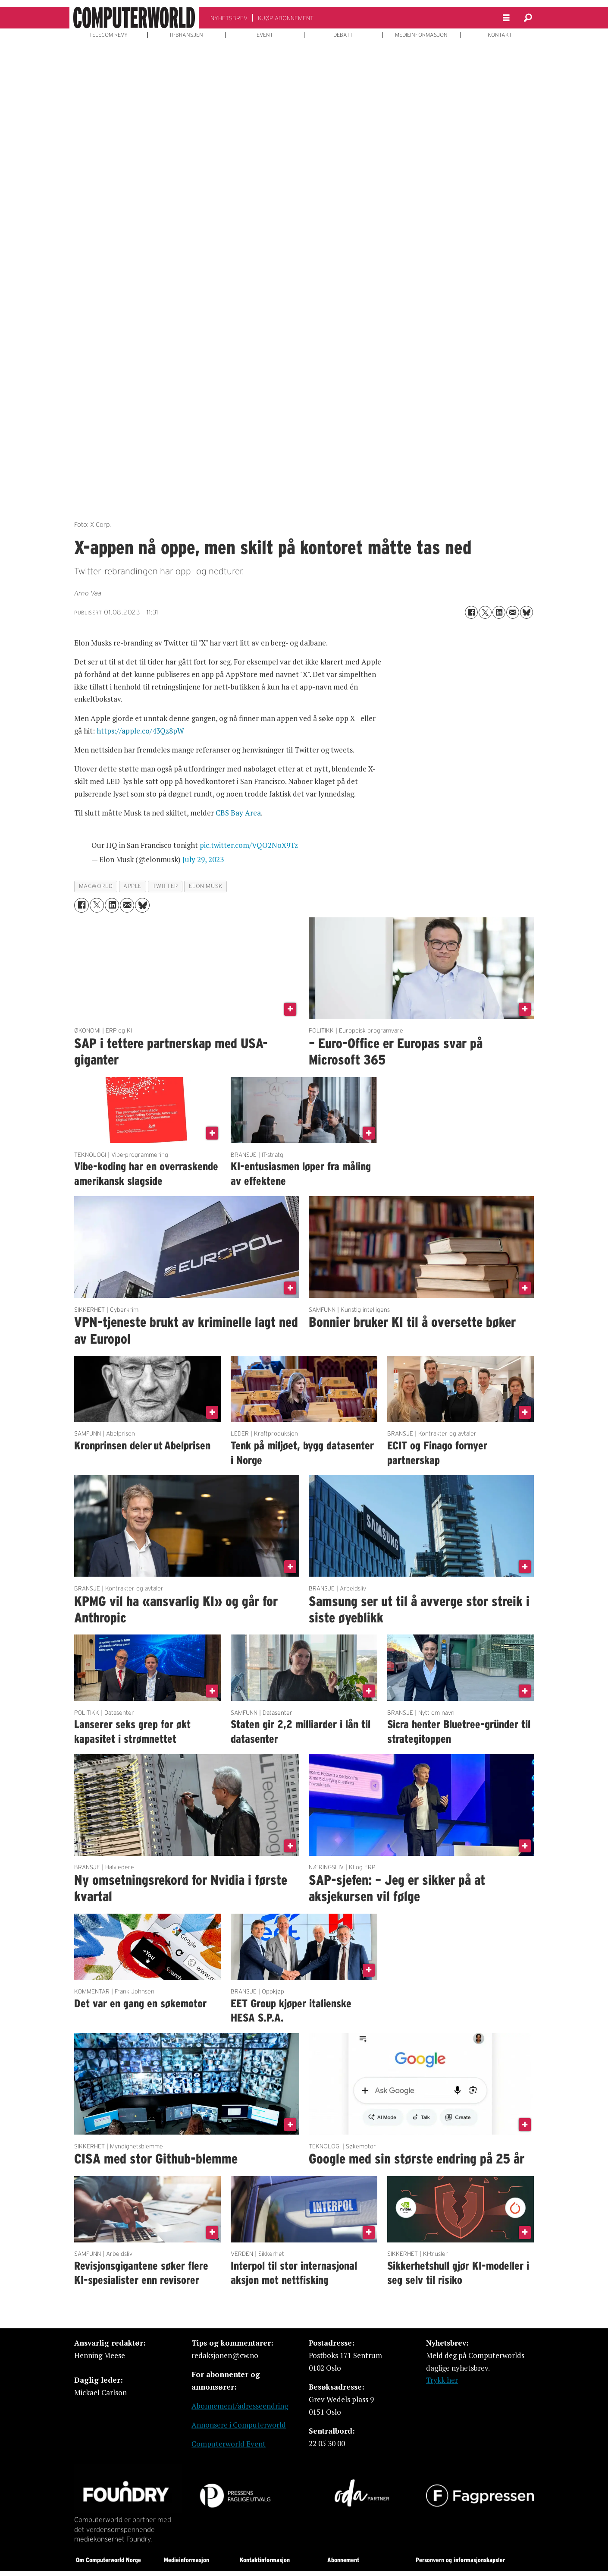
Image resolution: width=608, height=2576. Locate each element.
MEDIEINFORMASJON (421, 35)
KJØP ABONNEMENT (285, 18)
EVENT (265, 35)
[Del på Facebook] (471, 612)
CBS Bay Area (238, 813)
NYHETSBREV (229, 18)
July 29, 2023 (203, 859)
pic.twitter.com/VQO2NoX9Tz (249, 845)
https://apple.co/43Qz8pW (140, 731)
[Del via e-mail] (512, 612)
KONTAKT (500, 35)
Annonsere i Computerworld (238, 2425)
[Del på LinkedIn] (498, 612)
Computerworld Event (228, 2444)
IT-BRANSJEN (186, 35)
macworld (96, 886)
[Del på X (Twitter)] (485, 612)
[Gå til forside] (134, 17)
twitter (165, 886)
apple (132, 886)
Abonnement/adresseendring (239, 2406)
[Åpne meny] (506, 18)
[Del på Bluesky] (526, 612)
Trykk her (442, 2380)
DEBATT (343, 35)
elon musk (206, 886)
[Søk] (528, 17)
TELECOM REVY (108, 35)
